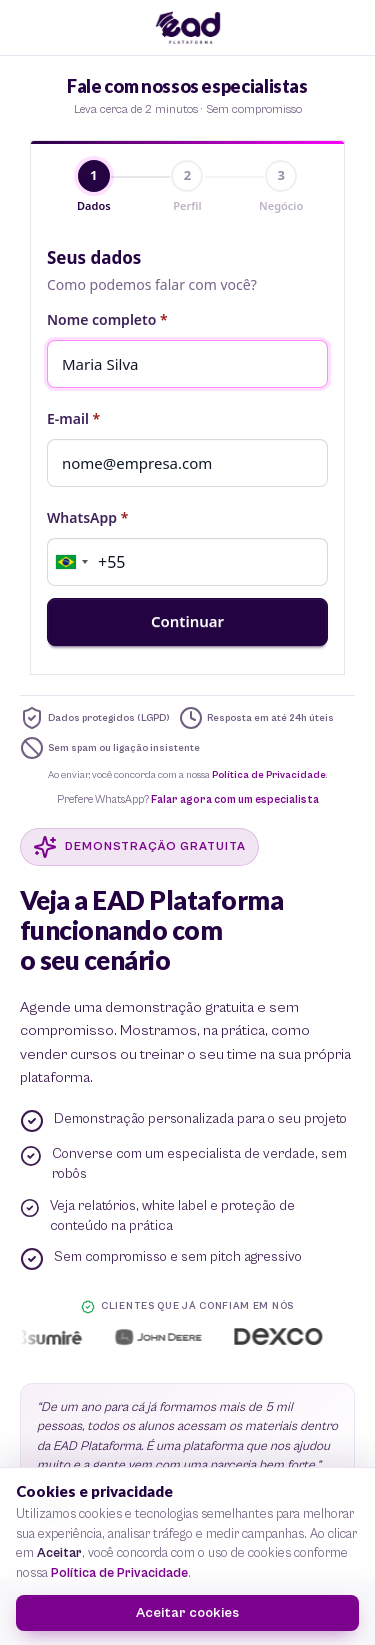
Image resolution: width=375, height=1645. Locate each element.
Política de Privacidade (269, 775)
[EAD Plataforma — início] (188, 28)
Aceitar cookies (187, 1613)
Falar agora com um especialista (235, 799)
